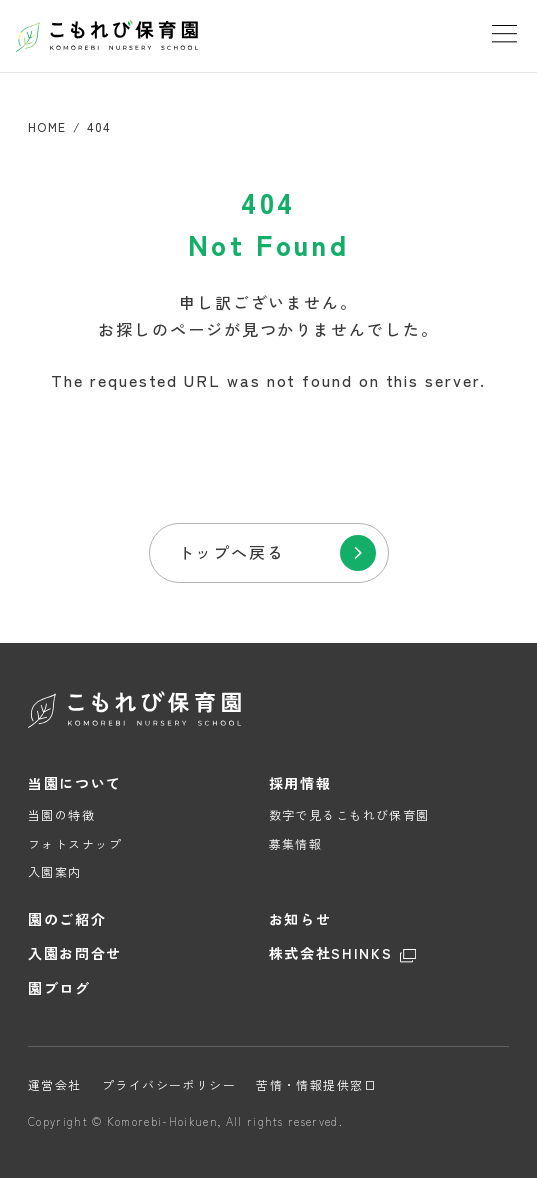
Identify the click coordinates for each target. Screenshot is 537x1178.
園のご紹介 (67, 919)
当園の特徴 (61, 814)
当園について (75, 783)
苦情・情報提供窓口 (316, 1084)
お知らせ (300, 919)
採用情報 (300, 783)
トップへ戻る (232, 552)
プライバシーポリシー (169, 1084)
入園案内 (55, 871)
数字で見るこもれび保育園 (349, 814)
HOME (47, 126)
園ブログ (59, 988)
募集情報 (296, 843)
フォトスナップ (75, 843)
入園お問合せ (75, 953)
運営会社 (55, 1084)
